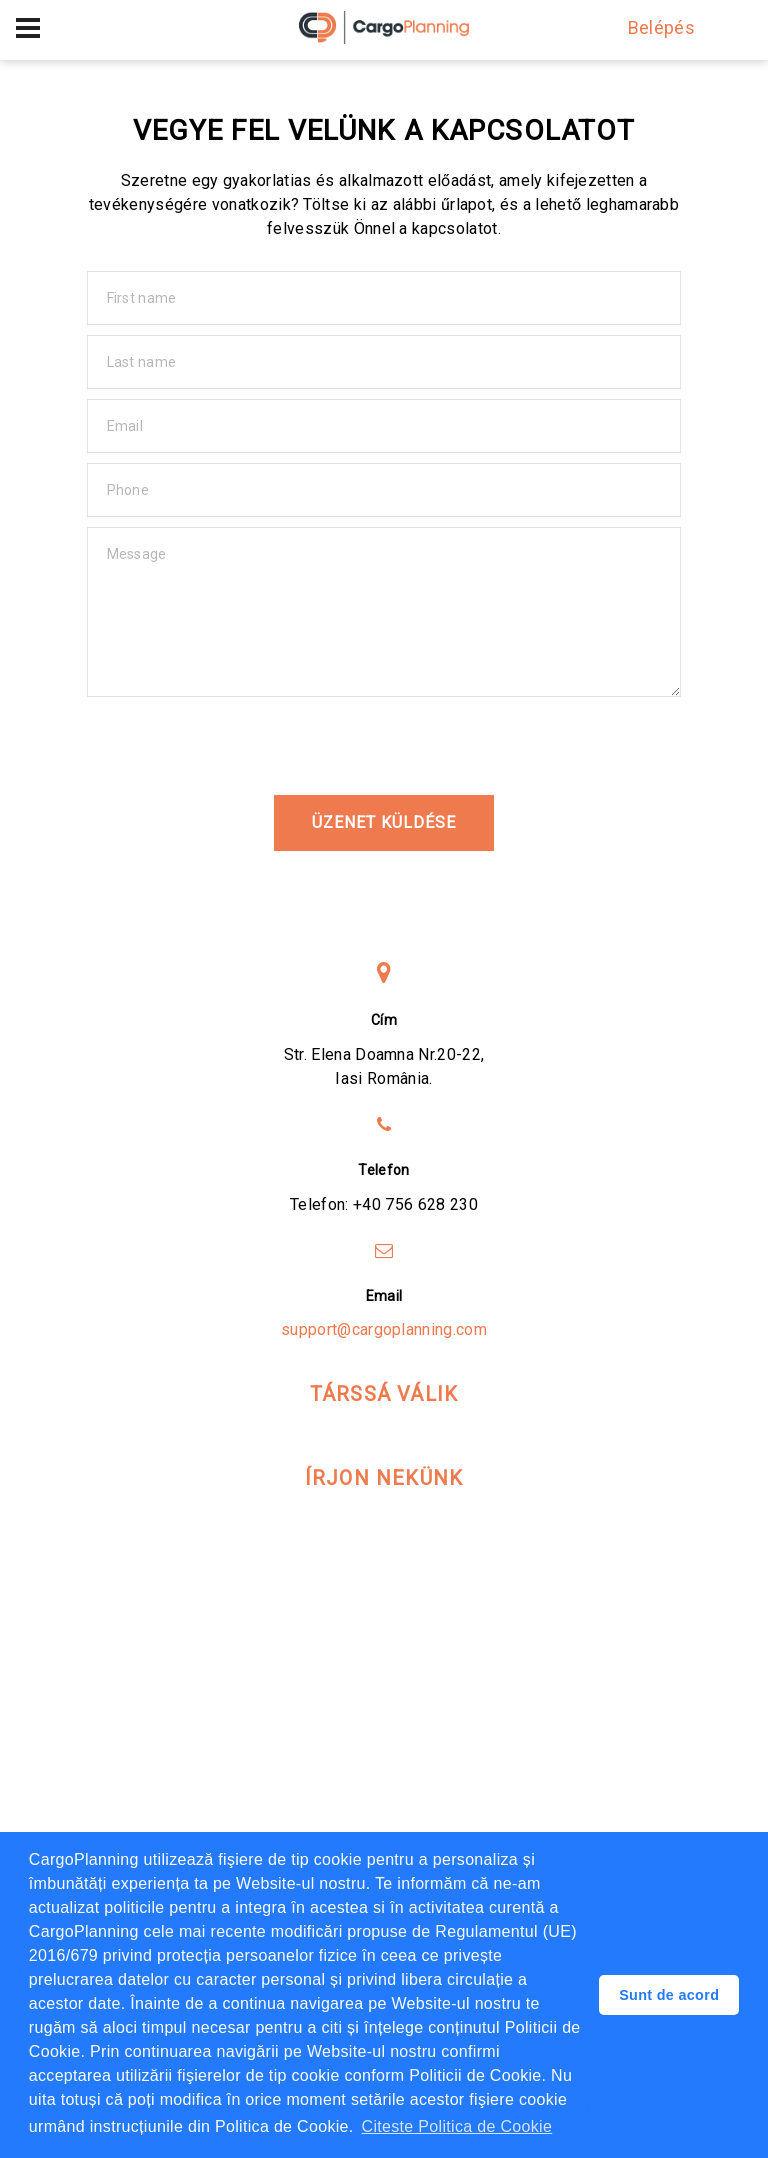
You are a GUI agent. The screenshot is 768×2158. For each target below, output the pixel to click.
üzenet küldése (383, 822)
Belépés (652, 27)
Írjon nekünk (384, 1478)
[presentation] (239, 746)
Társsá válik (384, 1394)
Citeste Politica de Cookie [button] (457, 2126)
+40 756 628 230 (415, 1204)
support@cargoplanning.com (384, 1329)
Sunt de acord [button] (669, 1995)
